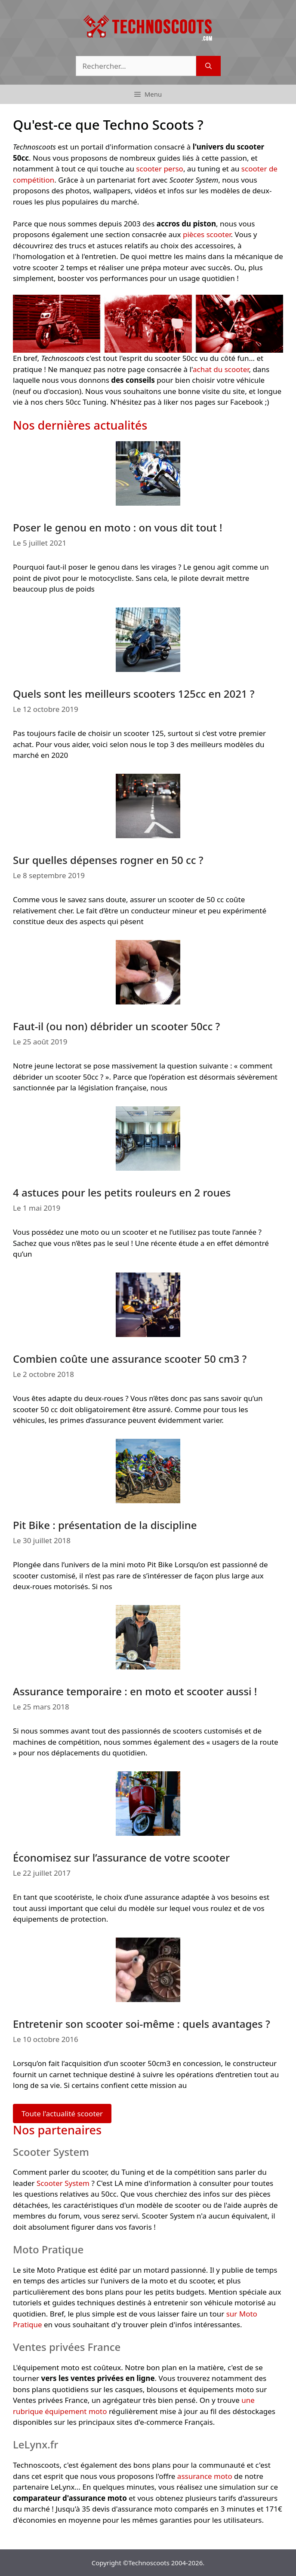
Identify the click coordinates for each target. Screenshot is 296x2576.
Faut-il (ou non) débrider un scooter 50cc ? (116, 1026)
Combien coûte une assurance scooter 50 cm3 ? (130, 1359)
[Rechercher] (208, 66)
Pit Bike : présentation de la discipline (105, 1525)
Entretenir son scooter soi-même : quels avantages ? (141, 2024)
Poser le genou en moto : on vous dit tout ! (117, 527)
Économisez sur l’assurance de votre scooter (121, 1857)
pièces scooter (207, 234)
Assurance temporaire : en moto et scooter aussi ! (135, 1691)
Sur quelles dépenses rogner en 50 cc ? (108, 860)
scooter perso (159, 169)
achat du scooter (221, 369)
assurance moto (204, 2476)
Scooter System (63, 2183)
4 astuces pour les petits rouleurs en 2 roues (122, 1192)
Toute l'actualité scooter (62, 2113)
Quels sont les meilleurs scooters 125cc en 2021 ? (134, 694)
